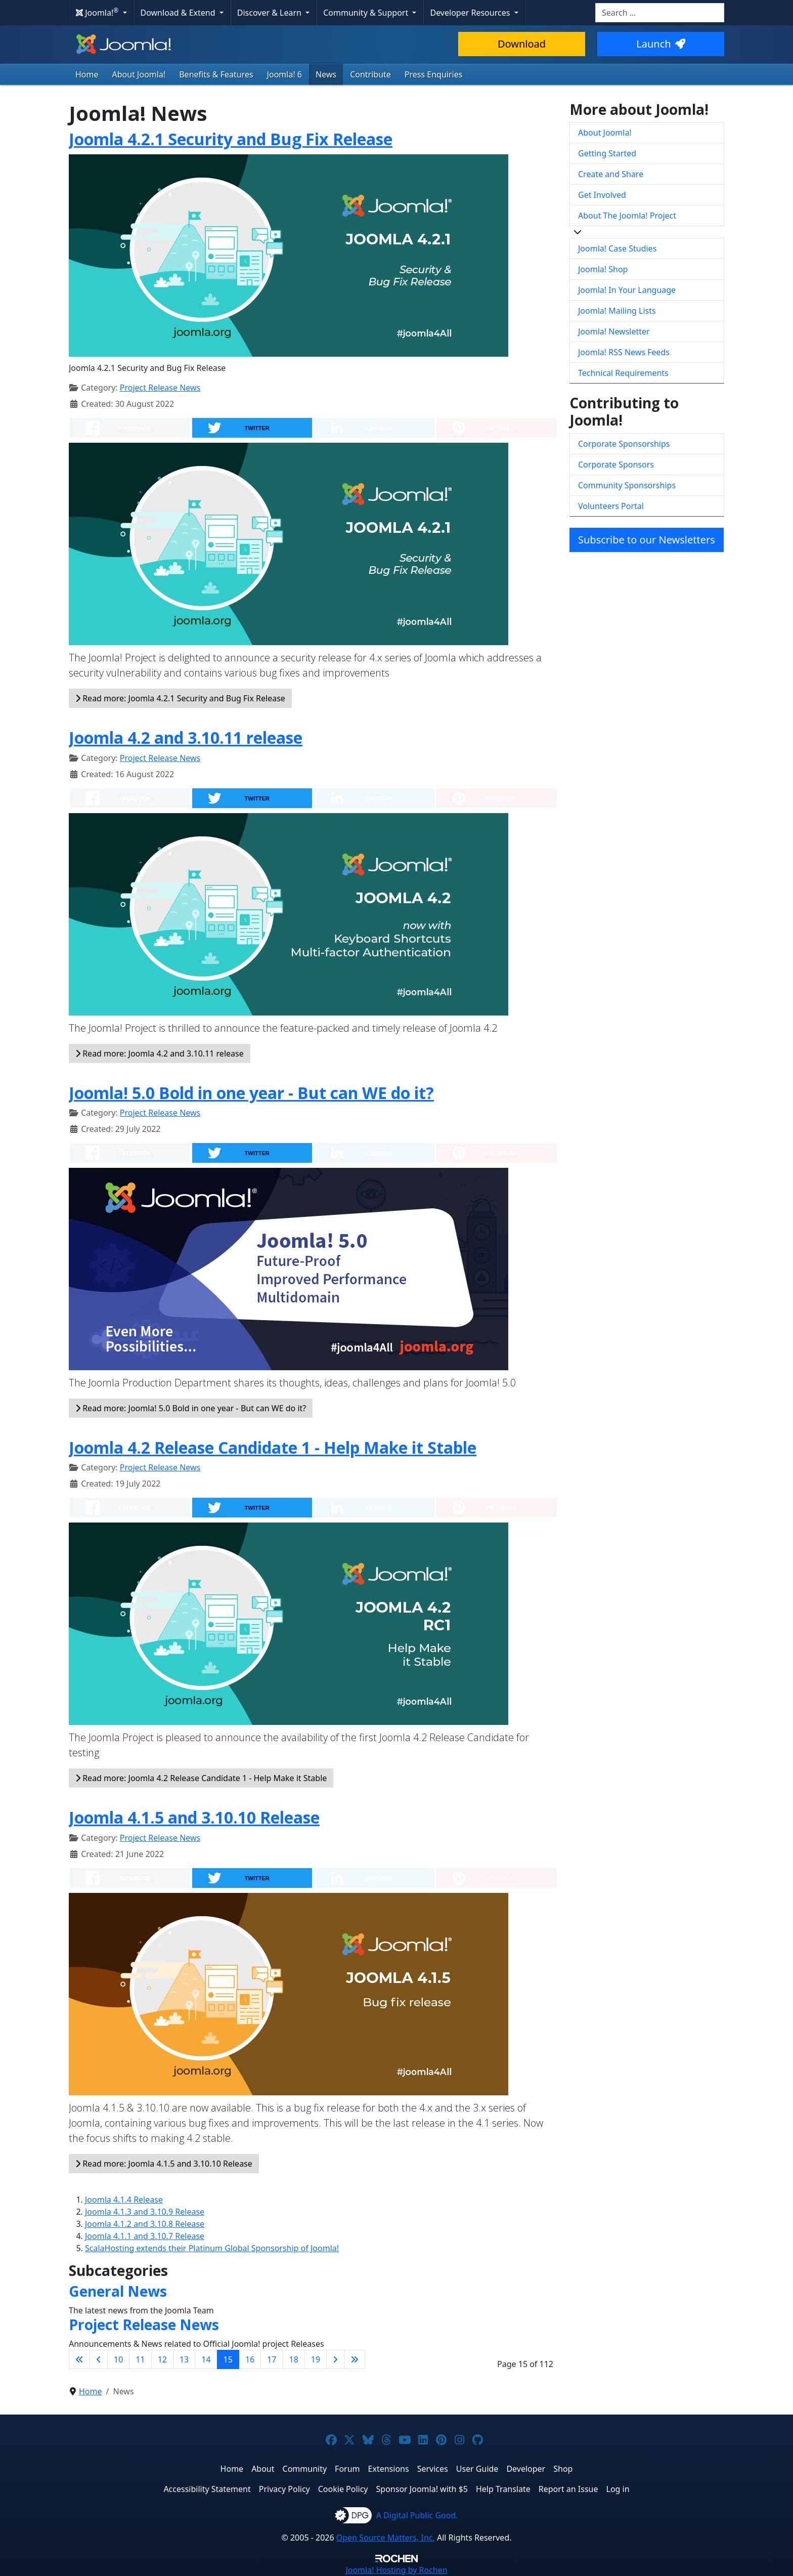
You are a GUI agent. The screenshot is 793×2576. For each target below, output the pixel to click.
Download (522, 44)
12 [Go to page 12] (162, 2359)
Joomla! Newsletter (614, 331)
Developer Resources (471, 12)
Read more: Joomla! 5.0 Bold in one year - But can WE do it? (190, 1408)
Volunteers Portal (611, 506)
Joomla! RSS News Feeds (624, 352)
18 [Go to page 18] (293, 2359)
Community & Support (366, 12)
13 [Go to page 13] (184, 2359)
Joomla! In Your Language (627, 289)
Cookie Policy (343, 2489)
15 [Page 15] (228, 2359)
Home (87, 74)
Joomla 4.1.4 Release (124, 2199)
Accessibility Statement (206, 2489)
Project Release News (160, 387)
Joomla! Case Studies (617, 248)
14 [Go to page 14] (205, 2359)
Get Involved (602, 194)
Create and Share (610, 174)
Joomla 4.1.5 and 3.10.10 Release (194, 1817)
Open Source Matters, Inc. (385, 2537)
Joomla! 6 (284, 74)
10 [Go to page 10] (118, 2359)
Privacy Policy (284, 2489)
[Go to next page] (335, 2359)
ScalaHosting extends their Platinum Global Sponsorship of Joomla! (212, 2248)
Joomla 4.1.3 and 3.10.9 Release (144, 2211)
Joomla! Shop (603, 269)
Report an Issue (568, 2489)
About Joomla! (139, 74)
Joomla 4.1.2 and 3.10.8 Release (144, 2223)
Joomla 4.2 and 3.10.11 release (185, 737)
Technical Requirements (623, 372)
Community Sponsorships (627, 485)
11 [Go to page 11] (140, 2359)
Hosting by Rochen (396, 2569)
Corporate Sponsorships (624, 443)
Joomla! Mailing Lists (617, 310)
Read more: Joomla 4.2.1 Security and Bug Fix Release (180, 698)
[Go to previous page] (99, 2359)
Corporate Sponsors (616, 464)
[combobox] (659, 12)
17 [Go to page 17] (271, 2359)
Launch (660, 44)
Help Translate (503, 2489)
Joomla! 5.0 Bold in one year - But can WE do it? (251, 1093)
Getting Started (607, 153)
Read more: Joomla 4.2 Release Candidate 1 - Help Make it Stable (201, 1778)
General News (118, 2291)
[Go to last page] (354, 2359)
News (326, 74)
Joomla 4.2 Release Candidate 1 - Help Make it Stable (272, 1447)
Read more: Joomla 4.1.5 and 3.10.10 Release (163, 2163)
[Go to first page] (79, 2359)
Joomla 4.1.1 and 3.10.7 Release (144, 2236)
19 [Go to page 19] (315, 2359)
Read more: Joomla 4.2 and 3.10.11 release (159, 1053)
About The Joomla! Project (627, 215)
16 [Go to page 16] (249, 2359)
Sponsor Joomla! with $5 (422, 2489)
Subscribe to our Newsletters (646, 539)
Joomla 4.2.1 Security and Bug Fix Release (230, 139)
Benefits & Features (216, 74)
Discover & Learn (270, 12)
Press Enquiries (434, 74)
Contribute (370, 74)
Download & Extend (179, 12)
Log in (618, 2489)
